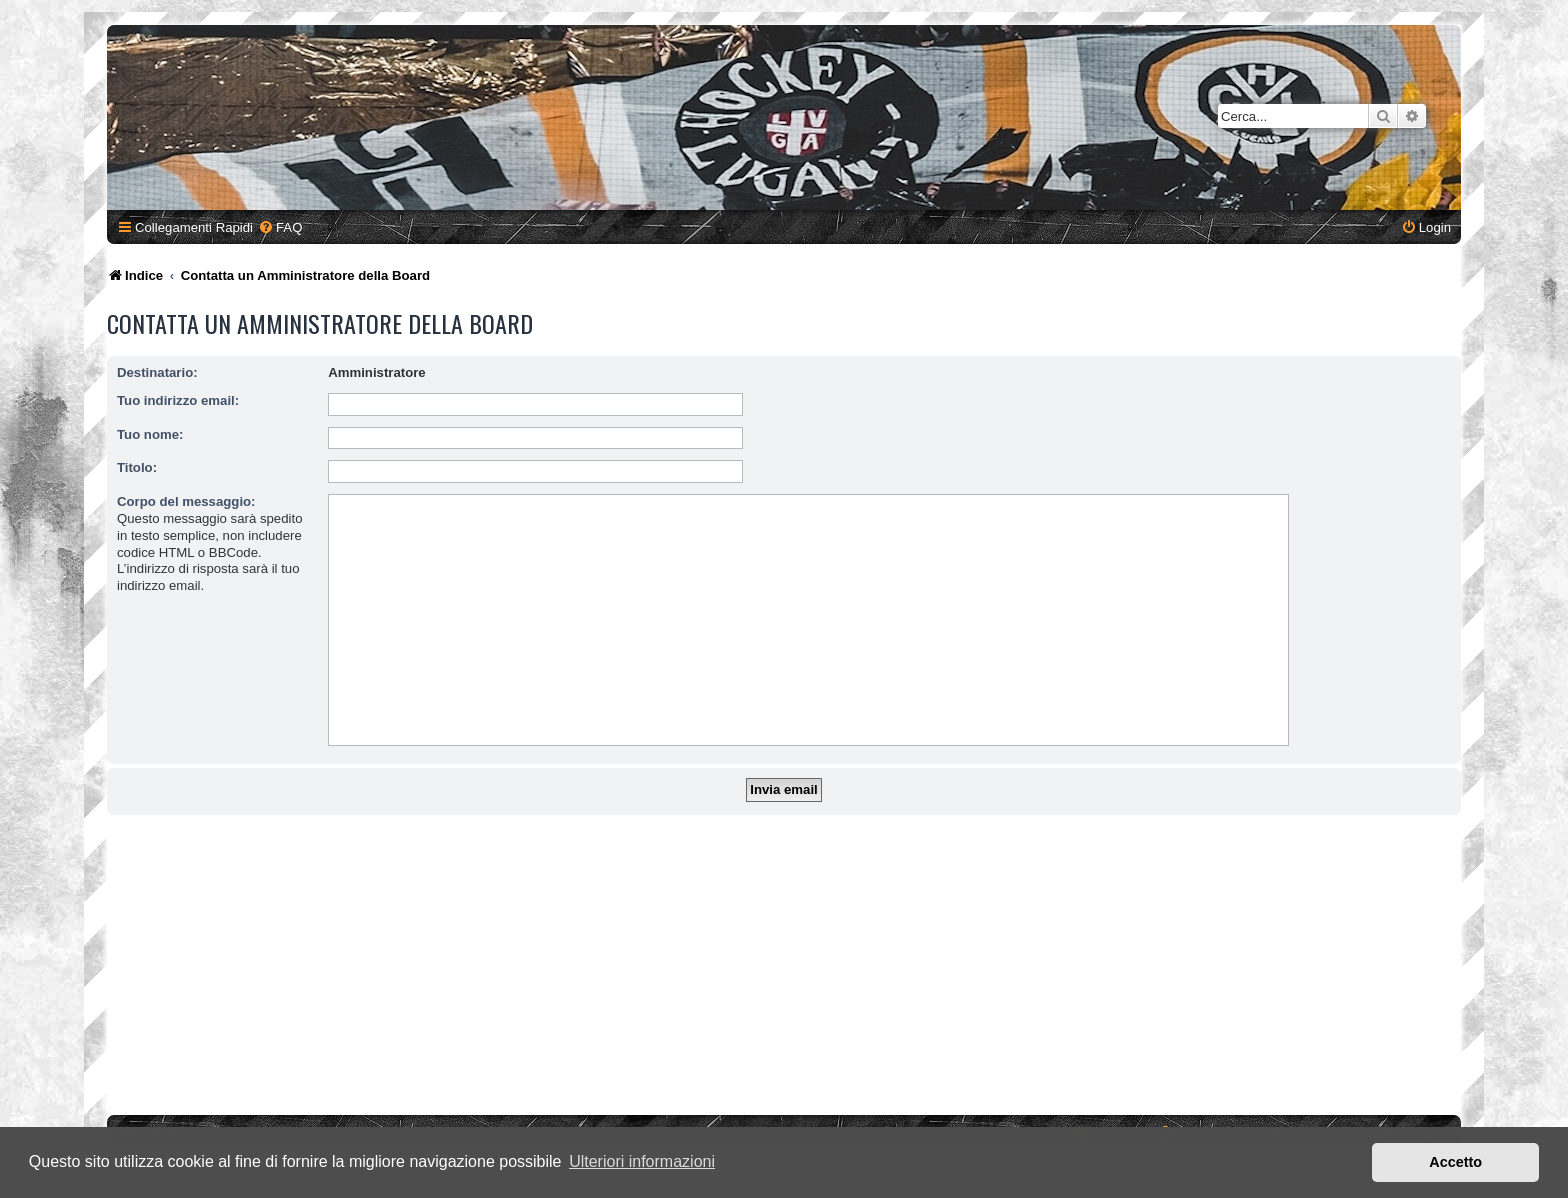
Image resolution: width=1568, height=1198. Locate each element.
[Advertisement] (784, 965)
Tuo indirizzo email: (178, 400)
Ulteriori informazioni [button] (642, 1161)
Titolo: (137, 467)
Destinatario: (157, 372)
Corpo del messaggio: (186, 501)
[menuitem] (280, 227)
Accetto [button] (1455, 1162)
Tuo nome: (150, 434)
